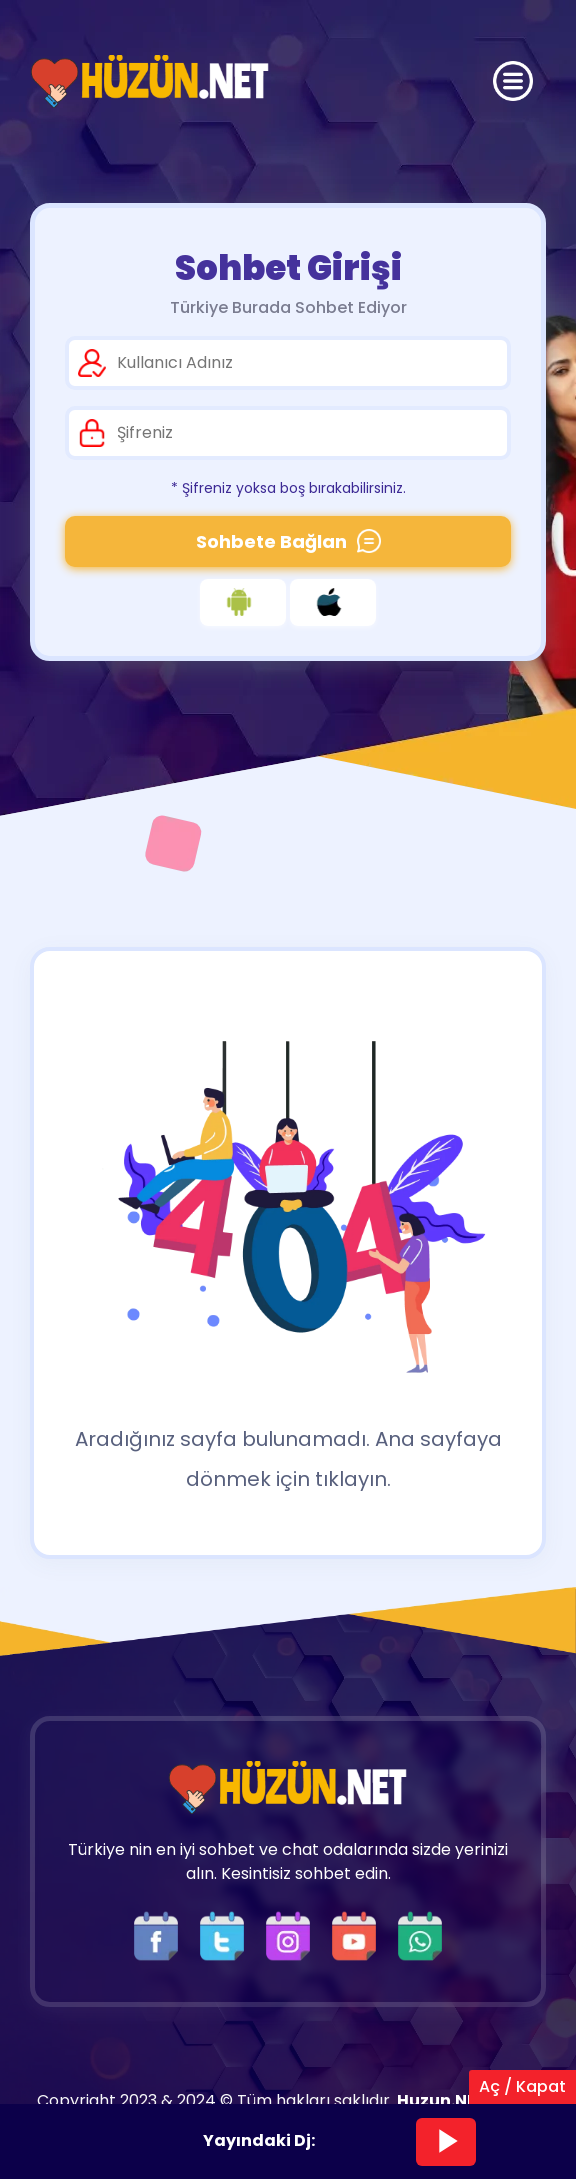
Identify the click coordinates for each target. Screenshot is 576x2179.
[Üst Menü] (513, 81)
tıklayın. (353, 1479)
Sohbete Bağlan (288, 541)
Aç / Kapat (522, 2086)
